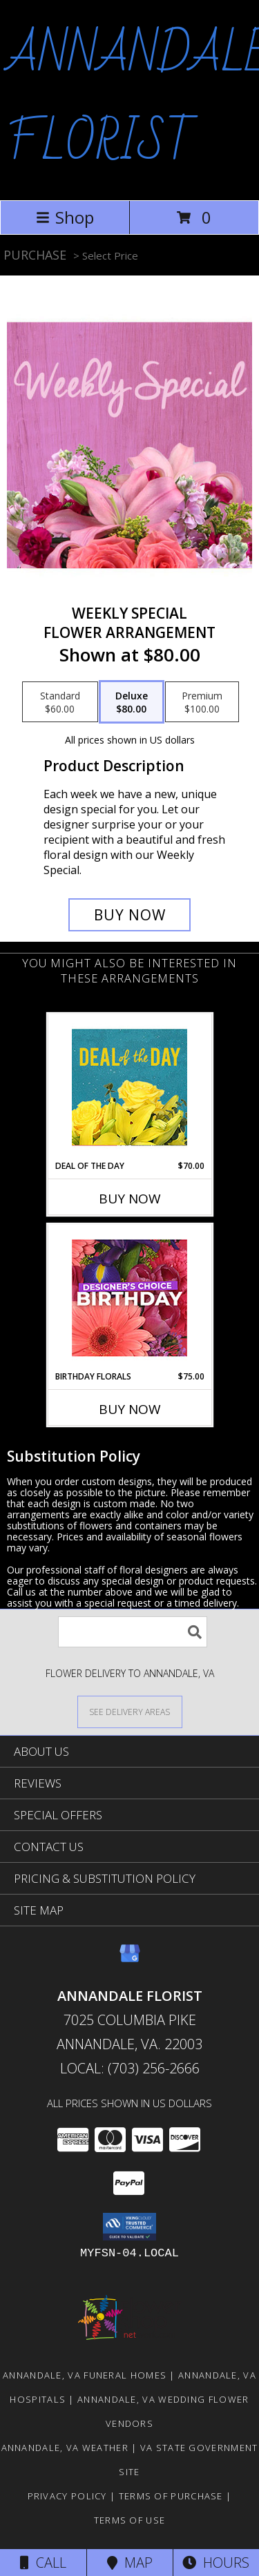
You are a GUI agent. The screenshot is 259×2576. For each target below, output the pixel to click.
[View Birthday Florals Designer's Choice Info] (129, 1298)
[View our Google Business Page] (130, 1960)
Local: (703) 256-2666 (130, 2068)
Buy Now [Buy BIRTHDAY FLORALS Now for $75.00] (130, 1409)
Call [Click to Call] (43, 2562)
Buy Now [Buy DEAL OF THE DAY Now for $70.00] (130, 1199)
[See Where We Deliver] (129, 1711)
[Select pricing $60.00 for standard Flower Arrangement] (60, 702)
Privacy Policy (67, 2496)
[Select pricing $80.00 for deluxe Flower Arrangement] (131, 702)
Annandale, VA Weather (64, 2447)
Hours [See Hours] (215, 2562)
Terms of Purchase (171, 2496)
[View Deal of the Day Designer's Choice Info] (129, 1087)
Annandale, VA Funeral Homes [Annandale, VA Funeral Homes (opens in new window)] (84, 2375)
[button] (129, 2226)
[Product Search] (132, 1631)
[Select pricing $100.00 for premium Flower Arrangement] (202, 702)
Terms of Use (130, 2520)
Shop (65, 217)
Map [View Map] (130, 2562)
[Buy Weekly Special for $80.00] (129, 914)
